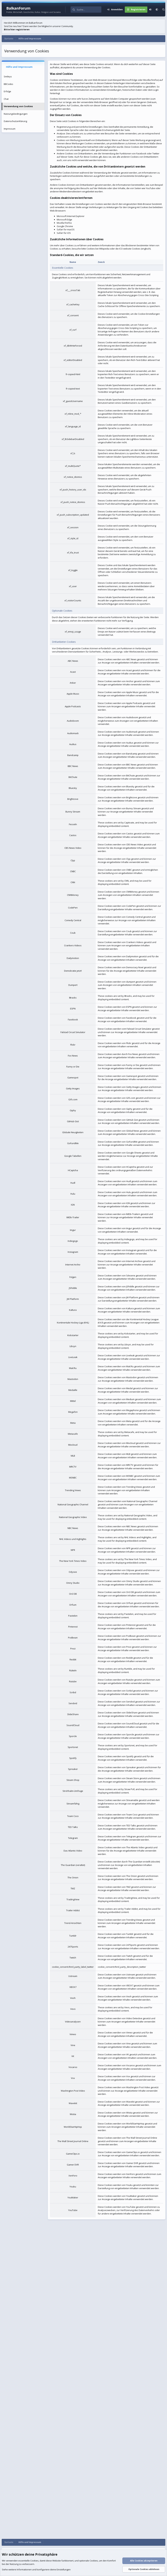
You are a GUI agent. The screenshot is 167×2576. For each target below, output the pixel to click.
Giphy (129, 1108)
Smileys (8, 76)
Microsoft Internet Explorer (70, 216)
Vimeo (129, 2032)
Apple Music (132, 692)
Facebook (131, 1017)
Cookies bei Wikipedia (97, 248)
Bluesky (130, 786)
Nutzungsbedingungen (16, 113)
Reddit (129, 1657)
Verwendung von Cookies (18, 106)
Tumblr (129, 1934)
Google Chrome (65, 226)
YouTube (130, 2206)
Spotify (129, 1756)
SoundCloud (132, 1723)
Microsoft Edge (64, 219)
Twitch (129, 1955)
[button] (157, 10)
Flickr (128, 1043)
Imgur (129, 1228)
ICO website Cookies (129, 248)
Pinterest (131, 1624)
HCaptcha (131, 1166)
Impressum (9, 128)
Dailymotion (132, 956)
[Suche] (89, 10)
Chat (6, 98)
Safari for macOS (66, 229)
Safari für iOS (64, 232)
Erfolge (7, 91)
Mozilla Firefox (64, 222)
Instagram (131, 1250)
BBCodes (8, 84)
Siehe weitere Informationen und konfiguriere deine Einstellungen (36, 2569)
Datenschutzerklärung (15, 121)
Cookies (34, 2560)
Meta (128, 1421)
